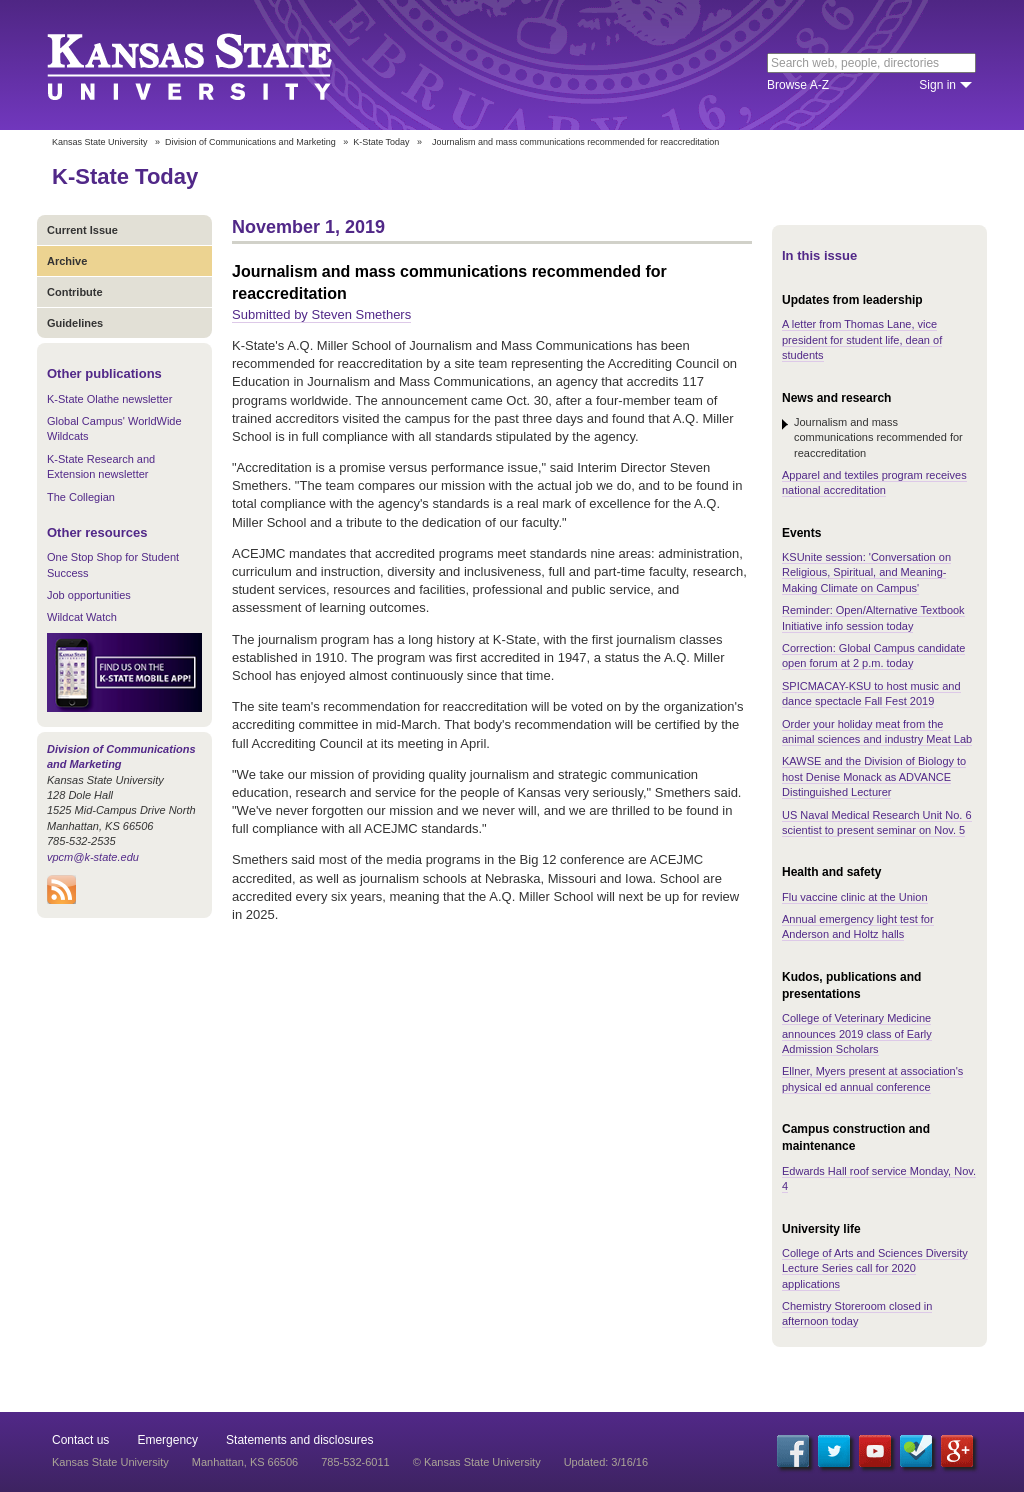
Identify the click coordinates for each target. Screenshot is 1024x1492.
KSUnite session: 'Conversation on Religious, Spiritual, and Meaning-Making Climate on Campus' (866, 572)
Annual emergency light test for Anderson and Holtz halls (858, 926)
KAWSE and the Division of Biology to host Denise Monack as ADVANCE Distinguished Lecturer (874, 776)
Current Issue (82, 230)
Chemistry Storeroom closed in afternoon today (857, 1313)
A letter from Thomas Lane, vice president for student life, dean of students (862, 339)
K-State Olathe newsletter (109, 399)
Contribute (75, 292)
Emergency (167, 1440)
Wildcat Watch (82, 617)
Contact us (80, 1440)
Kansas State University (214, 65)
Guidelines (75, 323)
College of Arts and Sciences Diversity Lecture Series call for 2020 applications (875, 1268)
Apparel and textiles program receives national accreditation (874, 482)
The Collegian (81, 497)
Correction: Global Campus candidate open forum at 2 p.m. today (873, 655)
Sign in (937, 85)
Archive (67, 261)
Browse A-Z (798, 85)
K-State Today (381, 142)
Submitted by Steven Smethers (321, 314)
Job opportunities (89, 595)
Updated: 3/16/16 (606, 1462)
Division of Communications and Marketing (250, 142)
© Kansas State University (477, 1462)
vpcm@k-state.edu (93, 857)
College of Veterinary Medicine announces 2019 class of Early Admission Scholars (857, 1033)
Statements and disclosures (299, 1440)
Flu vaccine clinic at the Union (855, 897)
